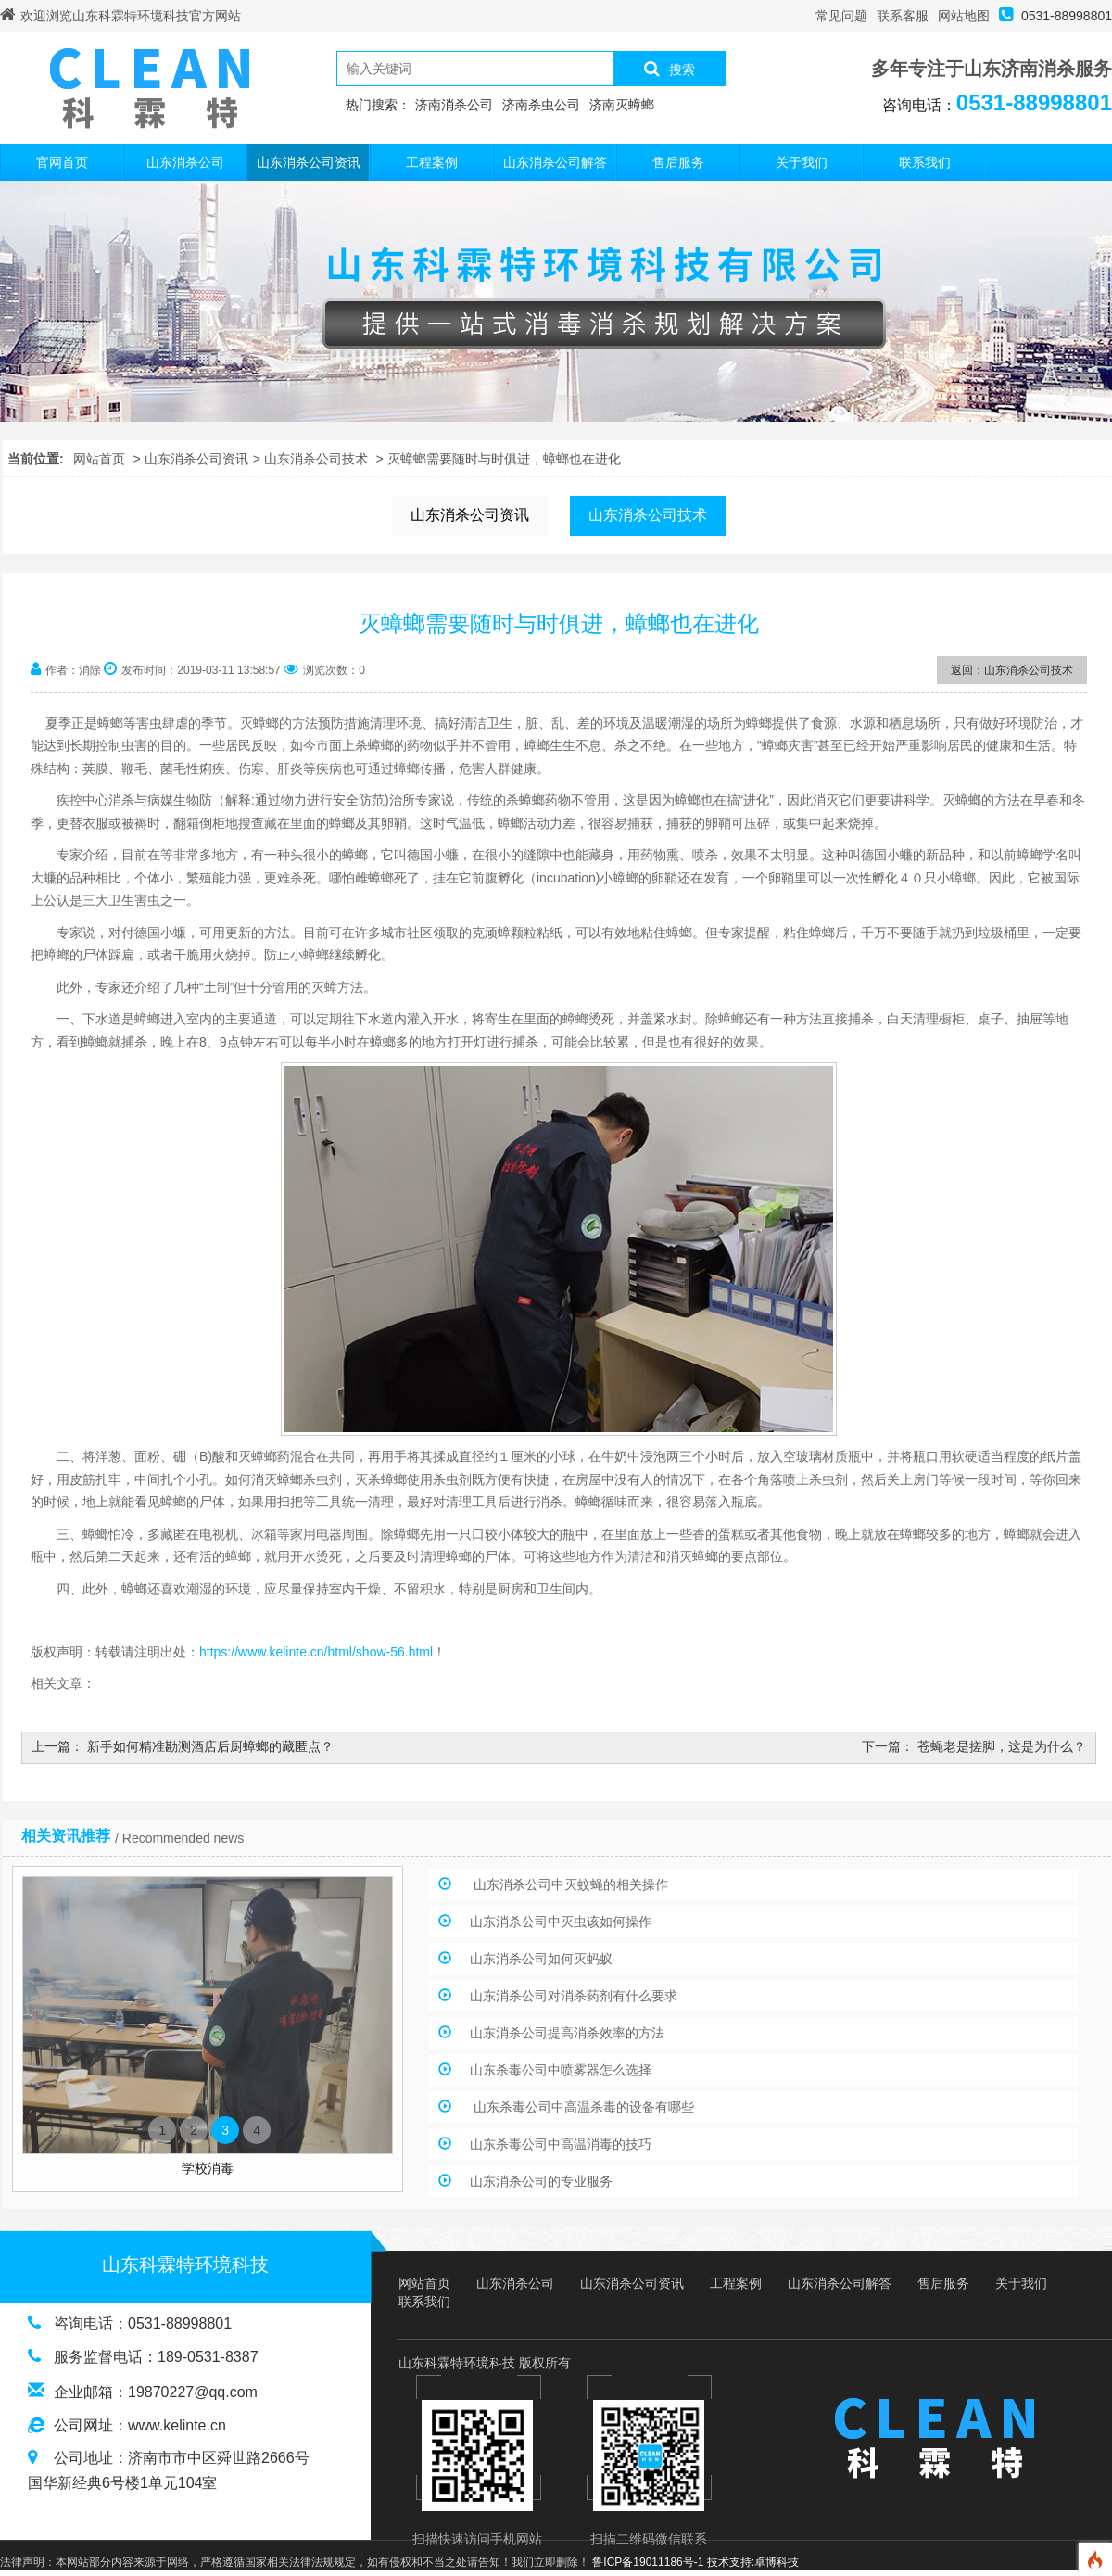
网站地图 (964, 15)
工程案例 (432, 162)
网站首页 (99, 458)
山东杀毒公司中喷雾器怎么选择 (560, 2069)
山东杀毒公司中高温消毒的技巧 (560, 2144)
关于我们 (802, 162)
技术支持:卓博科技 (753, 2562)
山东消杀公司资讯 (308, 162)
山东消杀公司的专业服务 (541, 2181)
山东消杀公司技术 (316, 458)
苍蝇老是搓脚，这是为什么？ (1001, 1746)
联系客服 (903, 15)
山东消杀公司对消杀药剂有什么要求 (573, 1995)
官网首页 (62, 162)
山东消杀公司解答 (555, 162)
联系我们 (925, 162)
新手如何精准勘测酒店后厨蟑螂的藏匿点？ (210, 1746)
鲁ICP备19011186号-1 (647, 2562)
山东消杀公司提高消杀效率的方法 (567, 2032)
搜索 (669, 68)
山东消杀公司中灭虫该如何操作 (560, 1921)
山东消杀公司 (185, 162)
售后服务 (678, 162)
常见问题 (841, 15)
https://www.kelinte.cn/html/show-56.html (316, 1651)
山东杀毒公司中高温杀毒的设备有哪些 (582, 2107)
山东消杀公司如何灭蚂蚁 (541, 1958)
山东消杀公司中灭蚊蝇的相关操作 (569, 1884)
